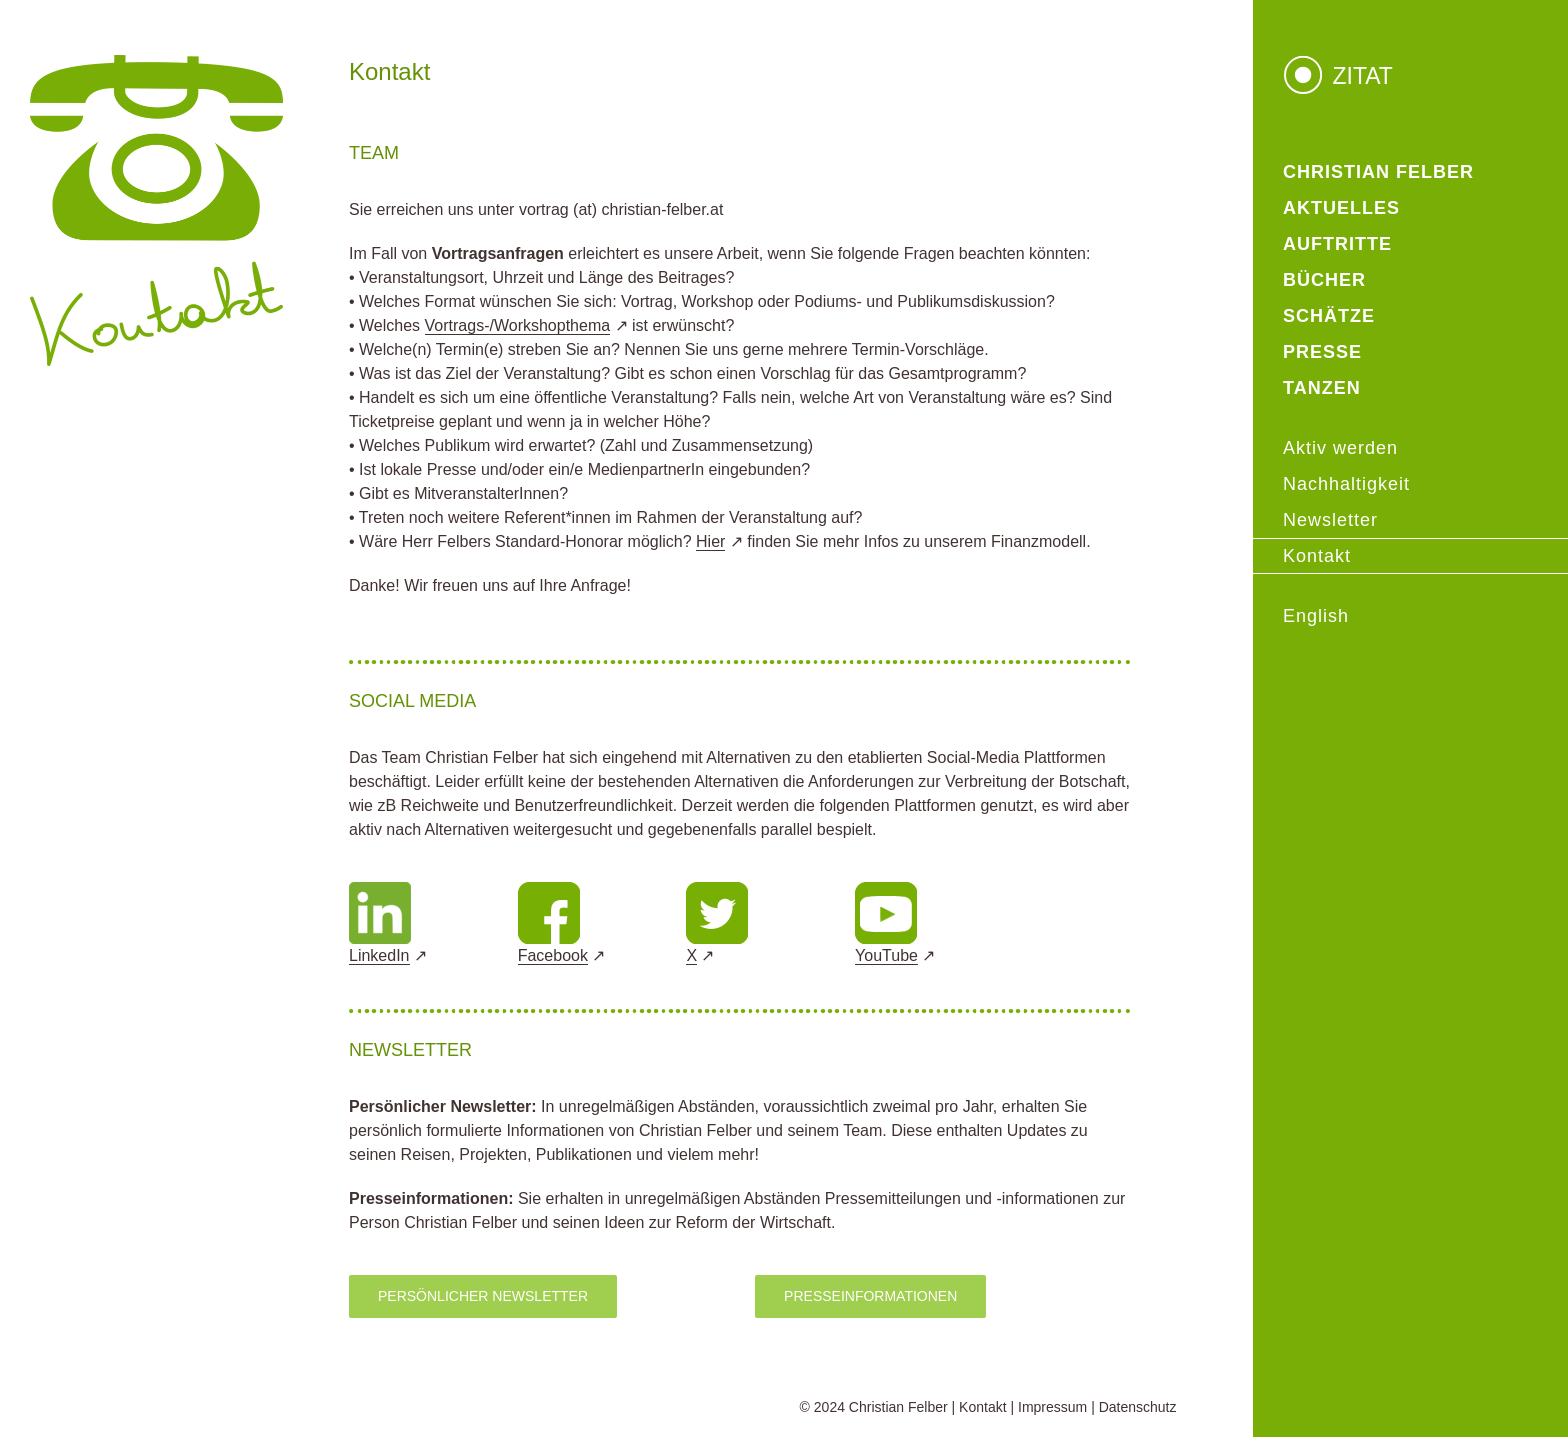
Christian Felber (898, 1407)
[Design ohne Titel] (380, 889)
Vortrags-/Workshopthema (518, 325)
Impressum (1052, 1407)
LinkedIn (379, 955)
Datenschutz (1138, 1407)
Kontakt (982, 1407)
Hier (710, 541)
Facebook (553, 955)
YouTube (886, 955)
